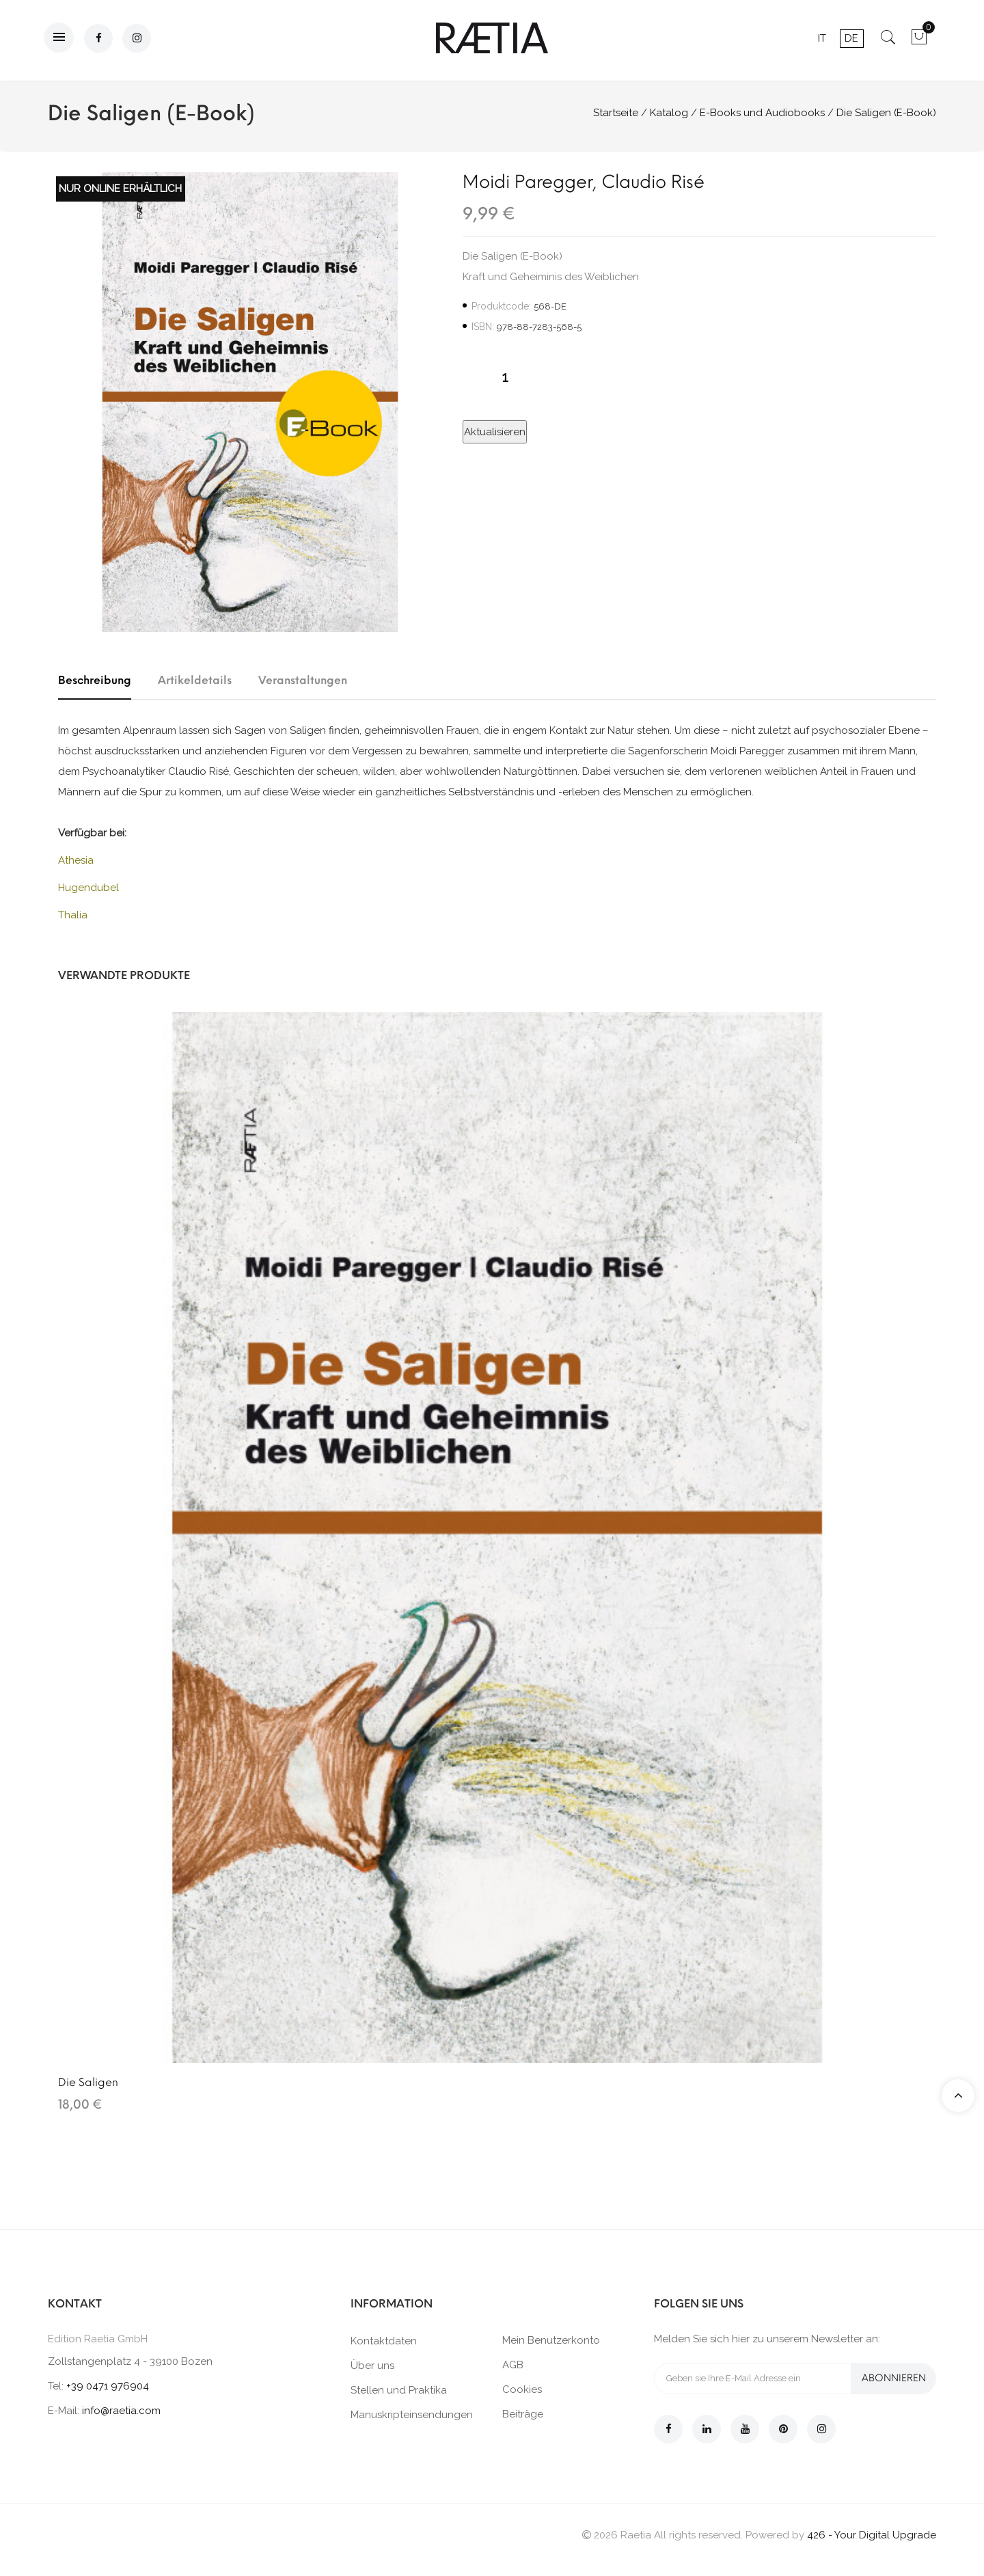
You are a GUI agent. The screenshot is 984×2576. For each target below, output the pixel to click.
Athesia (76, 860)
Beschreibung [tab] (94, 680)
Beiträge (522, 2414)
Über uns (372, 2365)
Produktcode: (501, 306)
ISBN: (483, 326)
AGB (512, 2365)
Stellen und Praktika (399, 2390)
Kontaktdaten (384, 2341)
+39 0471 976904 (107, 2386)
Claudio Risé (653, 182)
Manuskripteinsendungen (412, 2415)
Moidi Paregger (527, 182)
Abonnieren (894, 2378)
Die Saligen (88, 2082)
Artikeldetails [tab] (195, 680)
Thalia (72, 915)
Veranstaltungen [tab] (302, 680)
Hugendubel (88, 887)
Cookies (522, 2389)
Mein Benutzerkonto (551, 2340)
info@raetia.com (121, 2410)
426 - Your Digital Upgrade (871, 2535)
